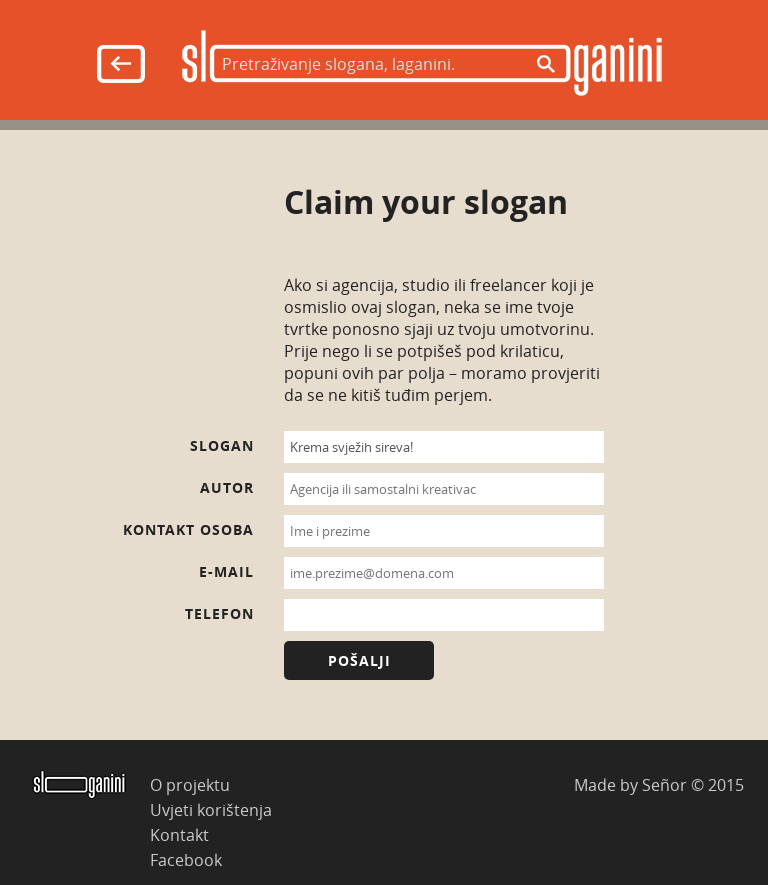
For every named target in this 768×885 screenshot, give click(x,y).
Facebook (186, 859)
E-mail (226, 571)
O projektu (190, 784)
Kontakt (179, 834)
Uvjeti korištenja (211, 809)
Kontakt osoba (188, 529)
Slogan (222, 445)
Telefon (219, 613)
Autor (227, 487)
